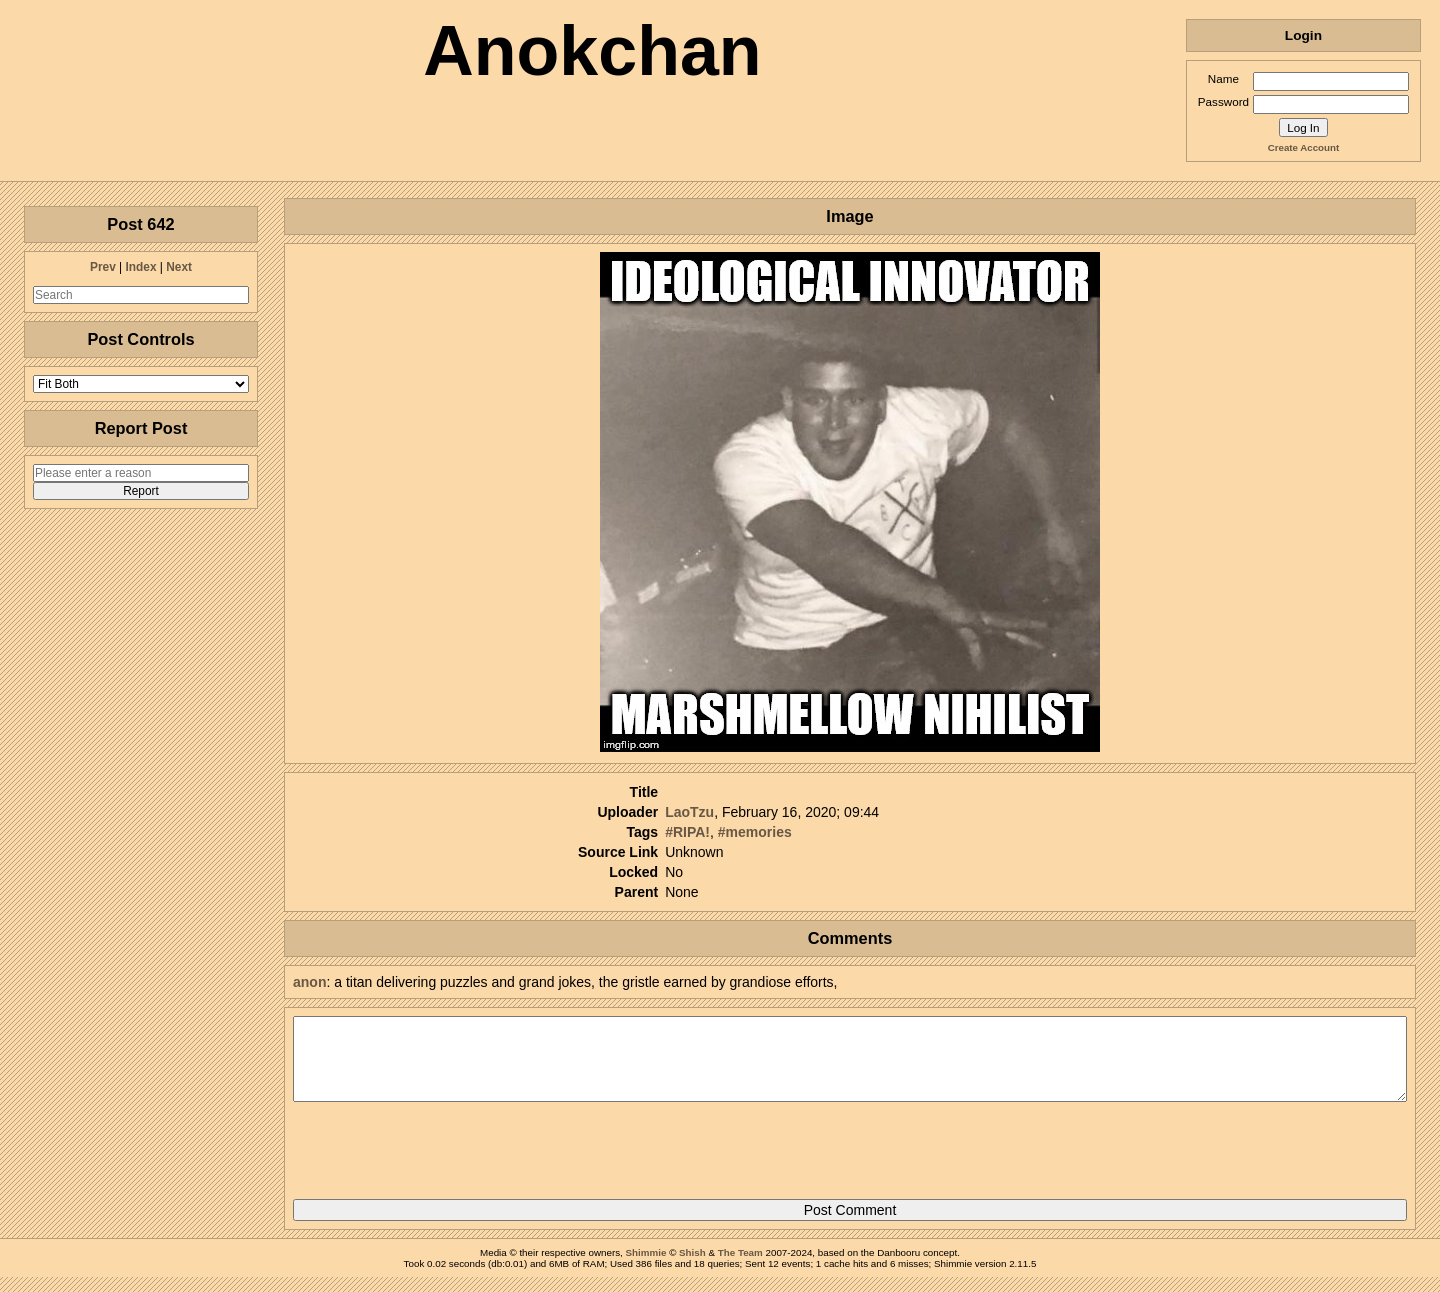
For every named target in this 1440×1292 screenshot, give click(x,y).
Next (179, 267)
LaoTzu (689, 812)
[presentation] (445, 1159)
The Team (740, 1267)
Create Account (1303, 147)
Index (140, 267)
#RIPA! (687, 832)
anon (309, 982)
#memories (755, 832)
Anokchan (592, 51)
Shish (692, 1267)
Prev (103, 267)
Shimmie (646, 1267)
